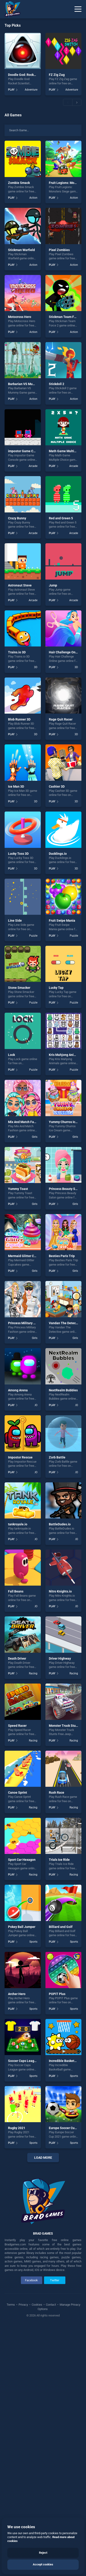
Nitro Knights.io (60, 1591)
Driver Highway (60, 1658)
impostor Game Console (25, 451)
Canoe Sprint (17, 1792)
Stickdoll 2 (56, 384)
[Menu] (78, 9)
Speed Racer (17, 1725)
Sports (33, 1941)
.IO (35, 1405)
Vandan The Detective (65, 1323)
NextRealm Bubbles (63, 1390)
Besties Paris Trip (62, 1256)
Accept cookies (43, 2564)
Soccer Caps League (23, 2061)
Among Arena (18, 1390)
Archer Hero (16, 1994)
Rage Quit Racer (60, 719)
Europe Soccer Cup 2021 (66, 2128)
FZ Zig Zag (57, 75)
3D (35, 667)
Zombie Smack (19, 183)
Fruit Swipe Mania (62, 920)
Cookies (37, 2304)
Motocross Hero (19, 317)
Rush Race (56, 1792)
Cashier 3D (57, 786)
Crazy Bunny (17, 518)
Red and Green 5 (61, 518)
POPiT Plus (57, 1994)
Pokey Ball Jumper (21, 1927)
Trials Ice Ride (59, 1859)
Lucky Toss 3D (18, 853)
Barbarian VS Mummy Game (28, 384)
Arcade (33, 466)
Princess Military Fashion (26, 1323)
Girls (34, 1136)
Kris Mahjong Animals (65, 1055)
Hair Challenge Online (65, 652)
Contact (51, 2304)
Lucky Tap (56, 987)
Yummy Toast (18, 1189)
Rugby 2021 (16, 2128)
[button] (67, 102)
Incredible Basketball (64, 2061)
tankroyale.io (17, 1524)
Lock (11, 1055)
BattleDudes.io (60, 1524)
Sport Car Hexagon (22, 1859)
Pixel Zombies (59, 250)
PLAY (11, 89)
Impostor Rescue (20, 1457)
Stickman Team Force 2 (66, 317)
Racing (33, 1673)
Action (33, 197)
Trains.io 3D (17, 652)
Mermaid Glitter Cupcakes (27, 1256)
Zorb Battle (57, 1457)
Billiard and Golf (60, 1927)
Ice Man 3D (16, 786)
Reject (43, 2552)
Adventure (31, 89)
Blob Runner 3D (19, 719)
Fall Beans (15, 1591)
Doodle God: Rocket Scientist (29, 75)
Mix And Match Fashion (25, 1122)
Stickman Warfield (21, 250)
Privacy (23, 2304)
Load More (43, 2157)
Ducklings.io (58, 853)
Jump (53, 585)
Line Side (15, 920)
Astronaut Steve (20, 585)
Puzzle (33, 935)
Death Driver (17, 1658)
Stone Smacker (19, 987)
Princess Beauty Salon (65, 1189)
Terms (11, 2304)
